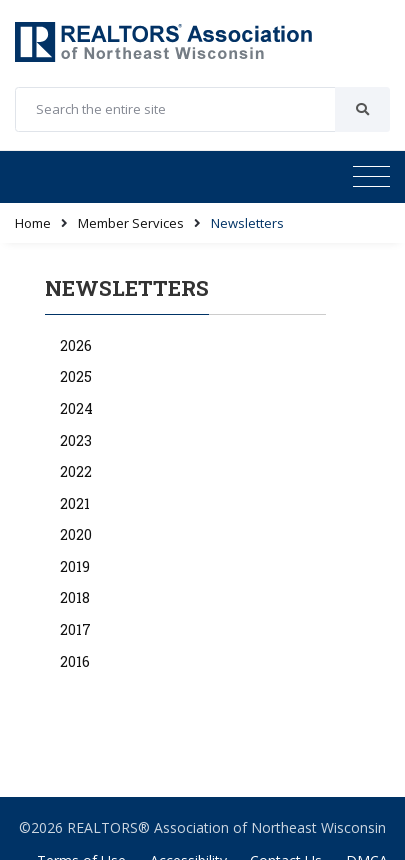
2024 (76, 408)
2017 (75, 629)
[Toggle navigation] (371, 177)
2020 (76, 534)
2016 (75, 661)
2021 (75, 503)
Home (33, 223)
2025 (76, 376)
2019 (75, 566)
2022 (76, 471)
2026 (76, 345)
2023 (76, 440)
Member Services (131, 223)
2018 (75, 597)
